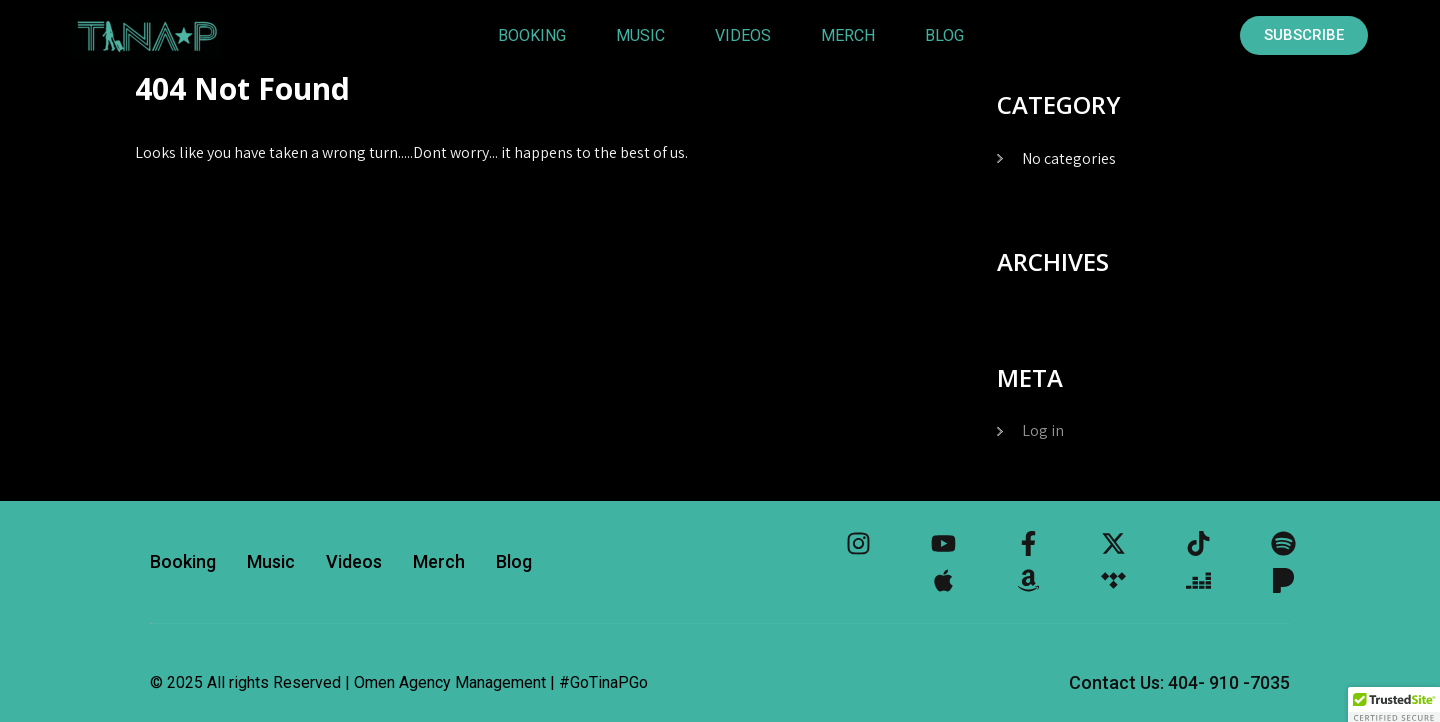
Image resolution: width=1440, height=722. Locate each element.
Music (640, 35)
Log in (1043, 430)
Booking (532, 35)
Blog (944, 35)
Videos (743, 35)
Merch (848, 35)
